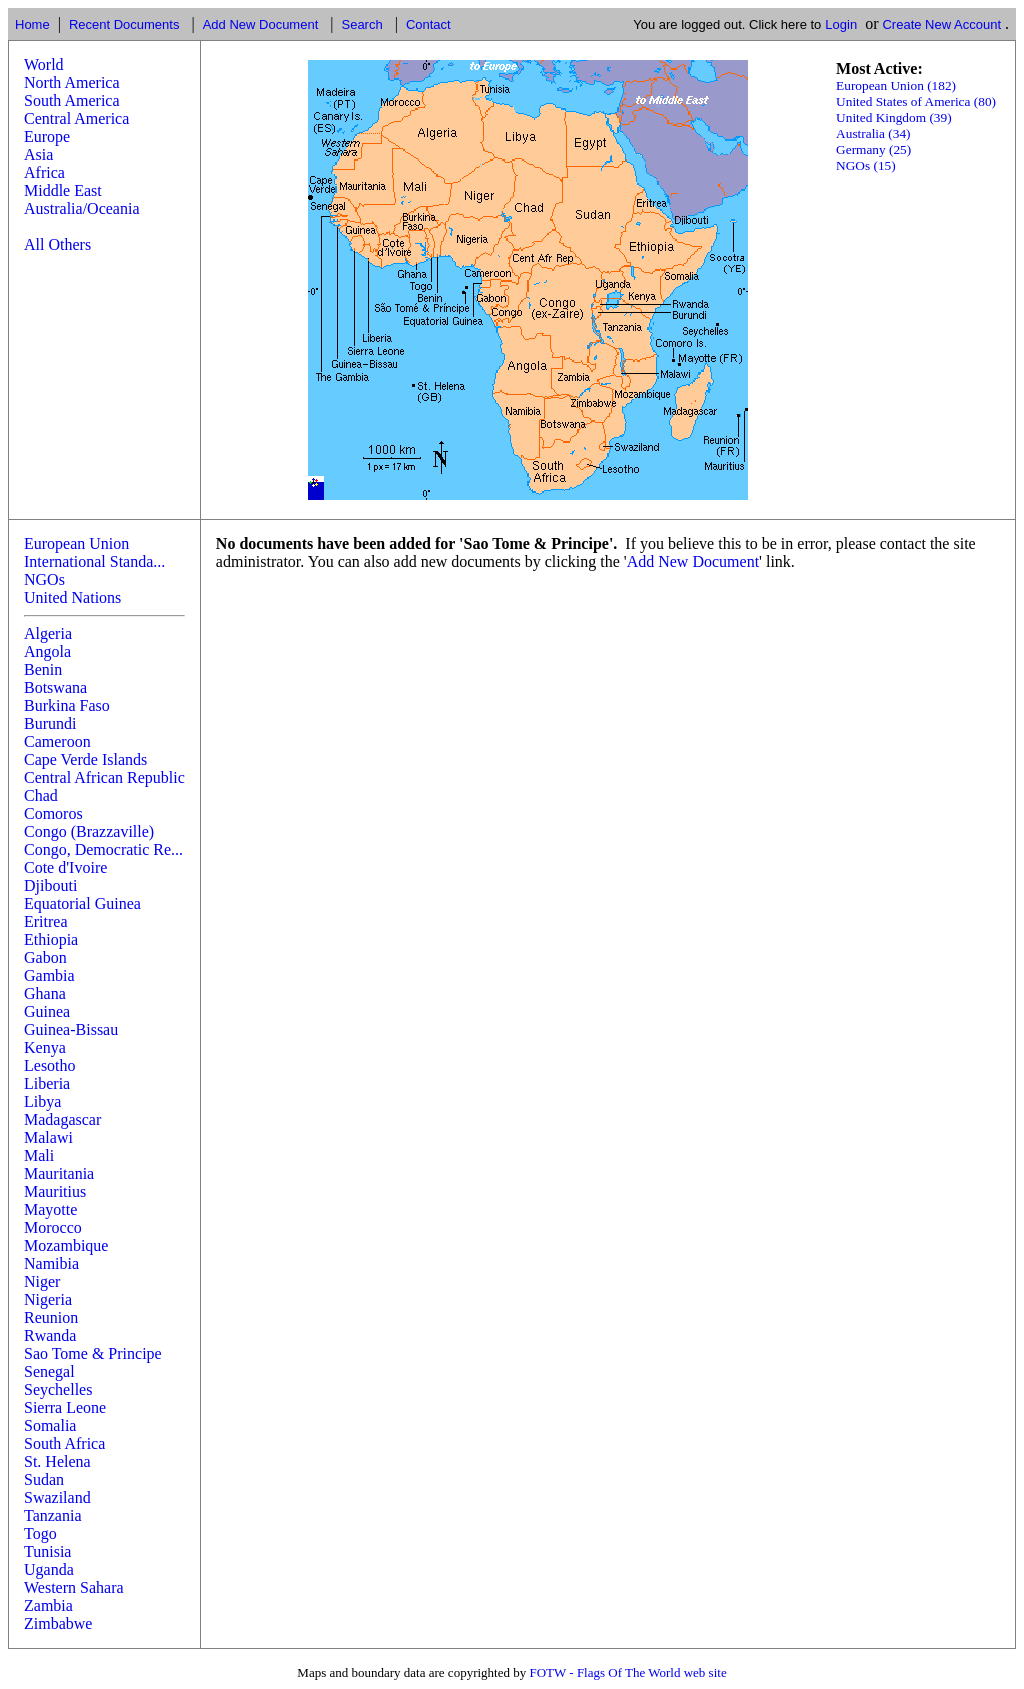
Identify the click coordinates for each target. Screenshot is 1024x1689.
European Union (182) (896, 85)
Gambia (49, 975)
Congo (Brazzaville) (89, 831)
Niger (42, 1281)
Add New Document (261, 24)
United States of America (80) (916, 101)
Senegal (49, 1371)
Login (841, 24)
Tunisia (47, 1551)
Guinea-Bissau (71, 1029)
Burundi (50, 723)
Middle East (63, 190)
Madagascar (62, 1119)
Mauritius (55, 1191)
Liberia (47, 1083)
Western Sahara (74, 1587)
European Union (76, 543)
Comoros (53, 813)
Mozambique (66, 1245)
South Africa (64, 1443)
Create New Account (941, 24)
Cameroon (57, 741)
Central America (76, 118)
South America (72, 100)
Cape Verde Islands (85, 759)
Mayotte (50, 1209)
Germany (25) (873, 149)
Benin (43, 669)
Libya (42, 1101)
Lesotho (50, 1065)
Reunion (51, 1317)
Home (32, 24)
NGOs (44, 579)
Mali (39, 1155)
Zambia (48, 1605)
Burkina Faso (67, 705)
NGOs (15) (866, 165)
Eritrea (46, 921)
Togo (40, 1533)
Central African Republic (104, 777)
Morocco (53, 1227)
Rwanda (50, 1335)
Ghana (45, 993)
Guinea (47, 1011)
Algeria (48, 633)
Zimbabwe (58, 1623)
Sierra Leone (65, 1407)
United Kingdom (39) (894, 117)
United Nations (72, 597)
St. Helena (57, 1461)
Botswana (55, 687)
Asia (38, 154)
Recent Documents (124, 24)
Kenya (45, 1047)
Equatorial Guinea (82, 903)
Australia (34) (873, 133)
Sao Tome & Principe (93, 1353)
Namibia (51, 1263)
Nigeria (48, 1299)
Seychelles (58, 1389)
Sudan (44, 1479)
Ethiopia (51, 939)
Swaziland (57, 1497)
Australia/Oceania (82, 208)
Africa (44, 172)
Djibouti (50, 885)
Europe (47, 136)
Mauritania (59, 1173)
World (44, 64)
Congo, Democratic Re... (103, 849)
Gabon (45, 957)
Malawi (48, 1137)
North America (72, 82)
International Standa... (94, 561)
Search (361, 24)
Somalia (50, 1425)
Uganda (49, 1569)
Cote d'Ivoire (65, 867)
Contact (428, 24)
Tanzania (53, 1515)
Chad (41, 795)
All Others (57, 244)
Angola (47, 651)
